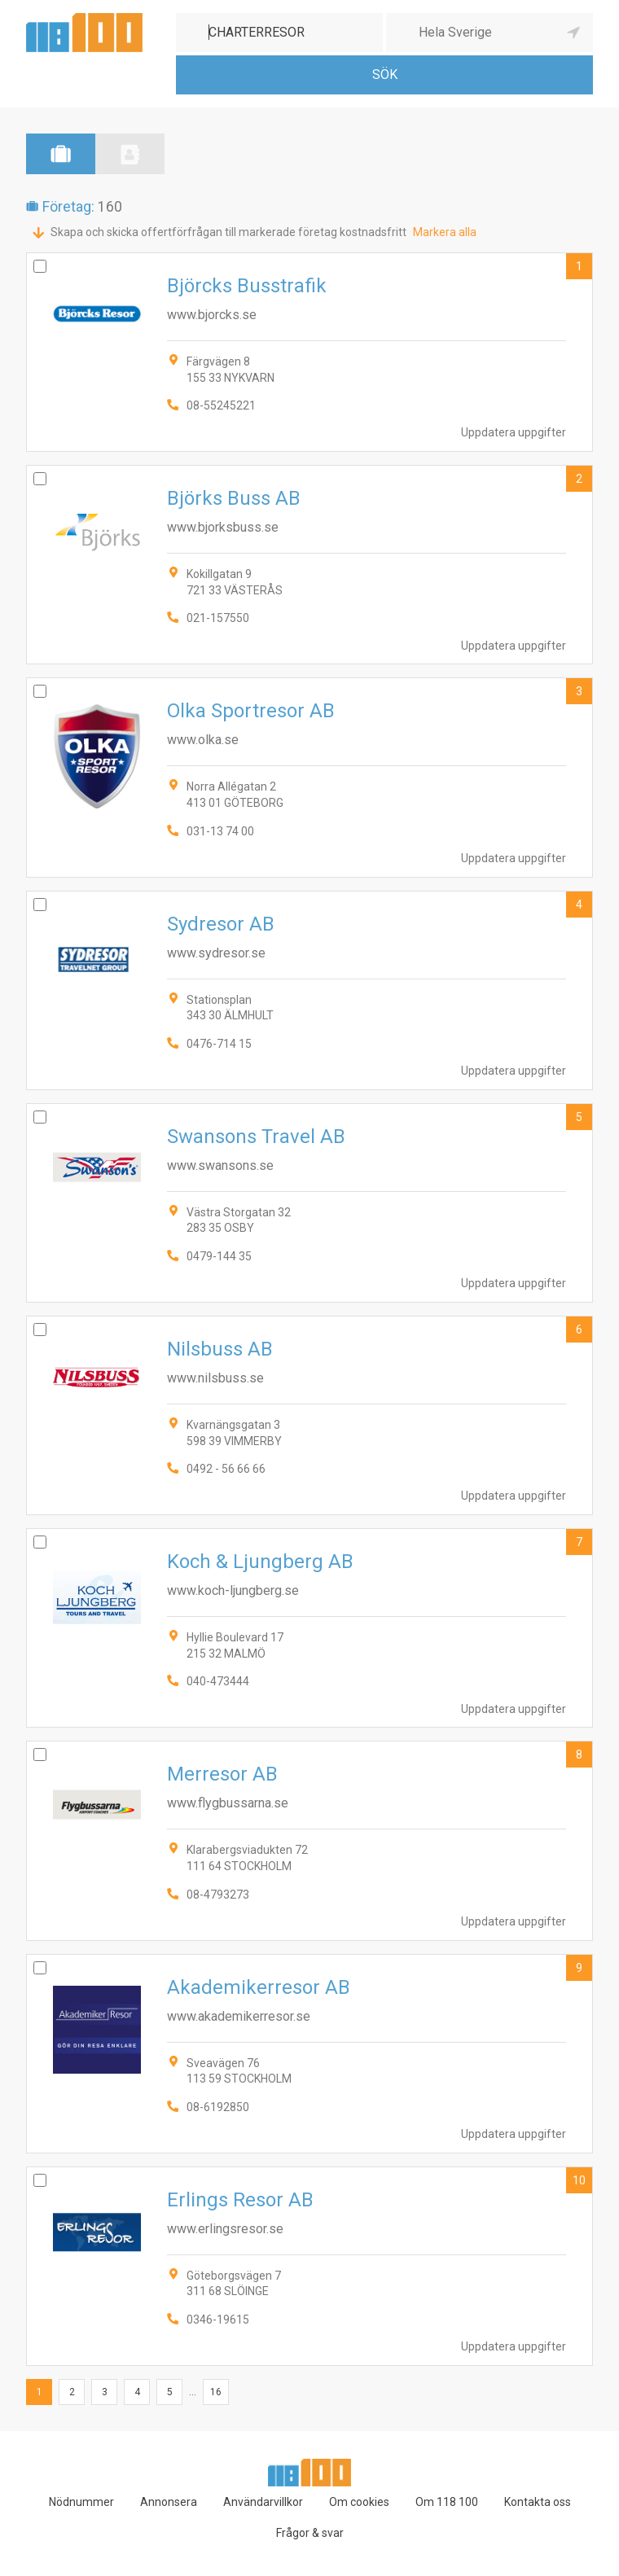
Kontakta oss (537, 2501)
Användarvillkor (263, 2501)
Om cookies (359, 2501)
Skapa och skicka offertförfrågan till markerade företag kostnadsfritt (228, 232)
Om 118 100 (446, 2501)
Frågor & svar (310, 2532)
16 (216, 2392)
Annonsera (168, 2501)
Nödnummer (81, 2501)
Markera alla (444, 232)
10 (579, 2180)
